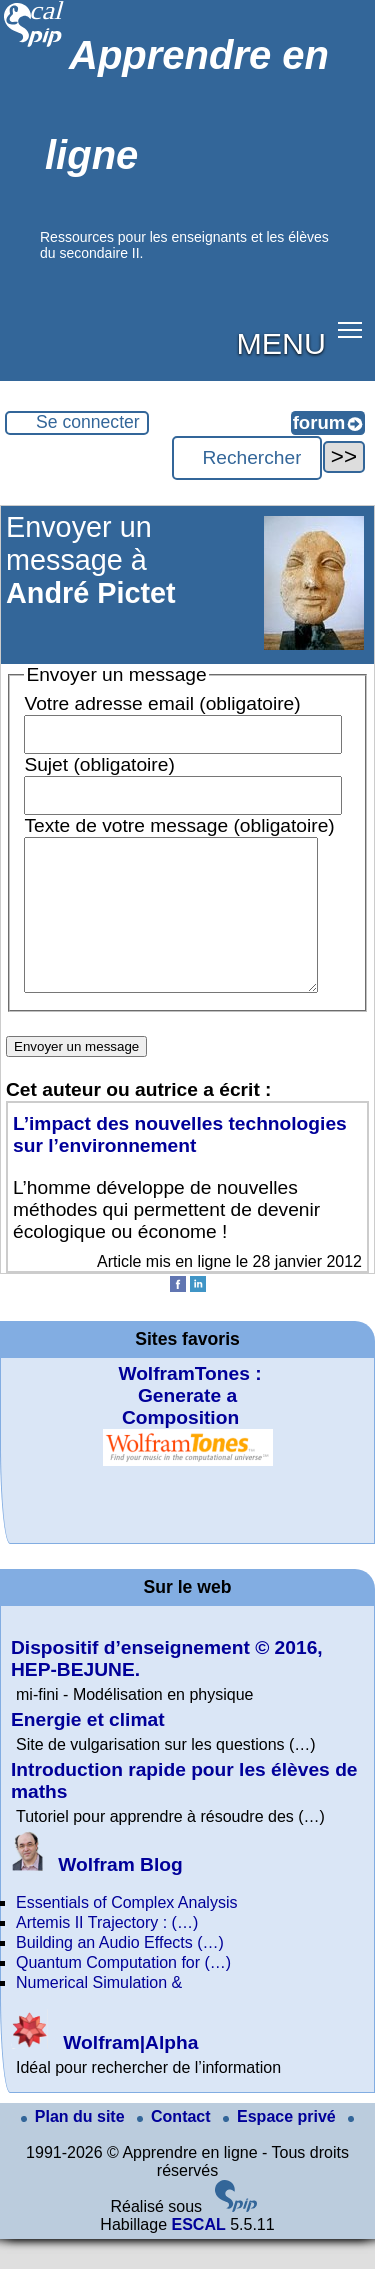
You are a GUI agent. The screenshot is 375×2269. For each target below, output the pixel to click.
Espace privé (281, 2146)
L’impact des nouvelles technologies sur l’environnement (180, 1164)
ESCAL (198, 2254)
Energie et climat (88, 1749)
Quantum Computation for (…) (123, 1992)
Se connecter (88, 422)
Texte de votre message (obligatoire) (179, 825)
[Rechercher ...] (247, 458)
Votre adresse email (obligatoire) (162, 703)
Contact (176, 2146)
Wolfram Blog (97, 1894)
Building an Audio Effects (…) (120, 1972)
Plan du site (75, 2146)
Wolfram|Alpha (104, 2072)
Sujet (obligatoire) (99, 764)
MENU (281, 343)
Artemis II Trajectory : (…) (107, 1952)
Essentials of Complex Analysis (126, 1932)
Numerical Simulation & (99, 2012)
